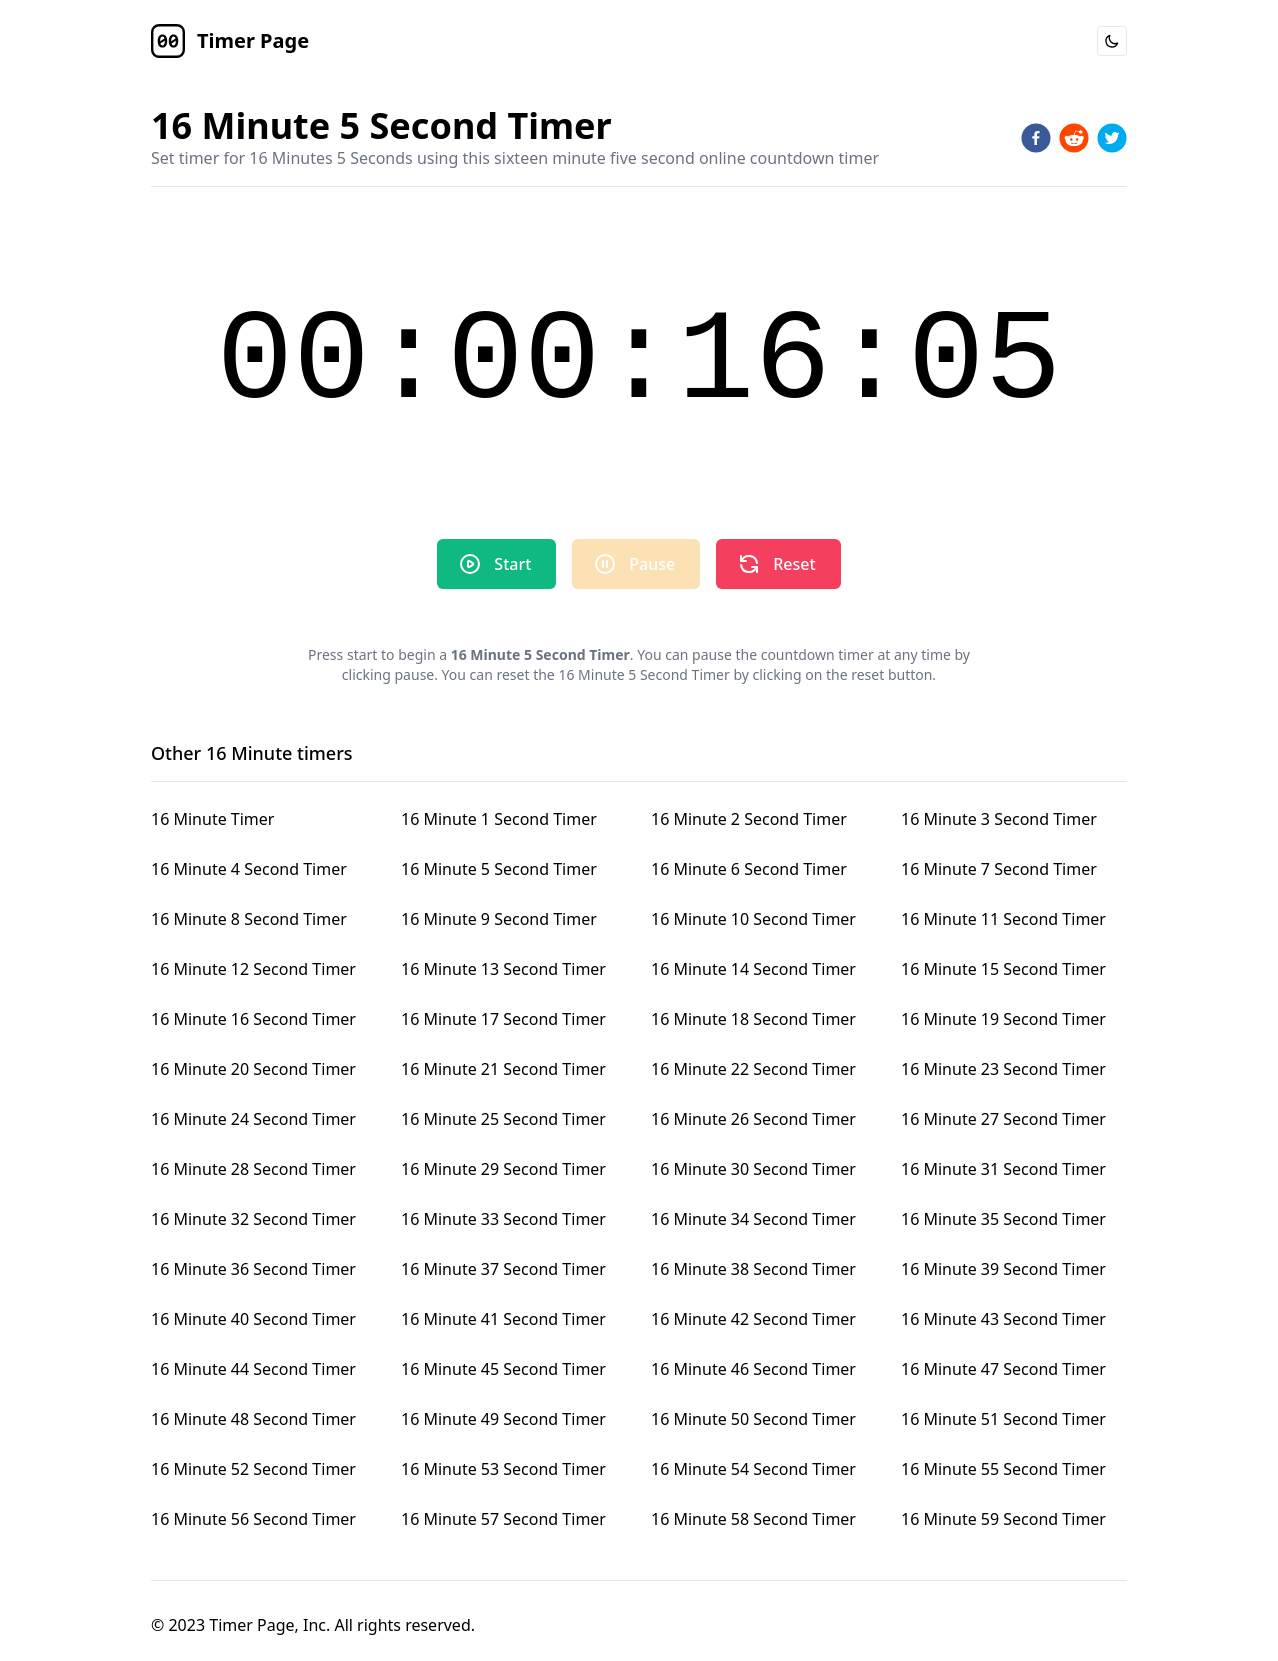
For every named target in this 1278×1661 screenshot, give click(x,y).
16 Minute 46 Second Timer (753, 1369)
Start (494, 564)
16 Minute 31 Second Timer (1003, 1169)
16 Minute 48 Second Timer (253, 1419)
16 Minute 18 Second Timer (753, 1019)
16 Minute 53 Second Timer (503, 1469)
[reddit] (1074, 138)
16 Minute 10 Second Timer (753, 919)
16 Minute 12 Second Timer (253, 969)
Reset (776, 564)
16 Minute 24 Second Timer (253, 1119)
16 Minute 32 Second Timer (253, 1219)
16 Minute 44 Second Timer (253, 1369)
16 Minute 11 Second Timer (1003, 919)
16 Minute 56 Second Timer (253, 1519)
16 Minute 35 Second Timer (1003, 1219)
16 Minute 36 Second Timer (253, 1269)
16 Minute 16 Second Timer (253, 1019)
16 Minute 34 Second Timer (753, 1219)
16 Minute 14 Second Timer (753, 969)
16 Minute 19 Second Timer (1003, 1019)
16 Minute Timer (212, 819)
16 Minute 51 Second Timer (1003, 1419)
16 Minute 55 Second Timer (1003, 1469)
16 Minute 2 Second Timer (749, 819)
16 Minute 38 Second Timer (753, 1269)
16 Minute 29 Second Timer (503, 1169)
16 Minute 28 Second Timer (253, 1169)
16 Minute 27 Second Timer (1003, 1119)
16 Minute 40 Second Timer (253, 1319)
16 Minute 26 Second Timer (753, 1119)
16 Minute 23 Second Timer (1003, 1069)
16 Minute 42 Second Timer (753, 1319)
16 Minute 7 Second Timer (999, 869)
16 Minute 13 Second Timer (503, 969)
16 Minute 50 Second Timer (753, 1419)
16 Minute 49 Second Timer (503, 1419)
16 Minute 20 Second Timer (253, 1069)
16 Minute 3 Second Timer (999, 819)
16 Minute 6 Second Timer (749, 869)
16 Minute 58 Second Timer (753, 1519)
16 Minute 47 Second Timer (1003, 1369)
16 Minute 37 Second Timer (503, 1269)
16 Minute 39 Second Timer (1003, 1269)
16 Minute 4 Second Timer (249, 869)
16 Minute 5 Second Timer (499, 869)
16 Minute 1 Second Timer (499, 819)
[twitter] (1112, 138)
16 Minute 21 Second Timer (503, 1069)
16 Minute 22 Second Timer (753, 1069)
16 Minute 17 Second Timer (503, 1019)
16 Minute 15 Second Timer (1003, 969)
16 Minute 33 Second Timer (503, 1219)
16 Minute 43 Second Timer (1003, 1319)
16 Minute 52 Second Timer (253, 1469)
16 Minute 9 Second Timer (499, 919)
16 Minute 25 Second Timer (503, 1119)
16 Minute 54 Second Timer (753, 1469)
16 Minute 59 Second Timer (1003, 1519)
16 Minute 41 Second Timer (503, 1319)
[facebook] (1036, 138)
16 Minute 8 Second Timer (249, 919)
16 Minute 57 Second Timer (503, 1519)
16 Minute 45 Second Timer (503, 1369)
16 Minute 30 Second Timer (753, 1169)
